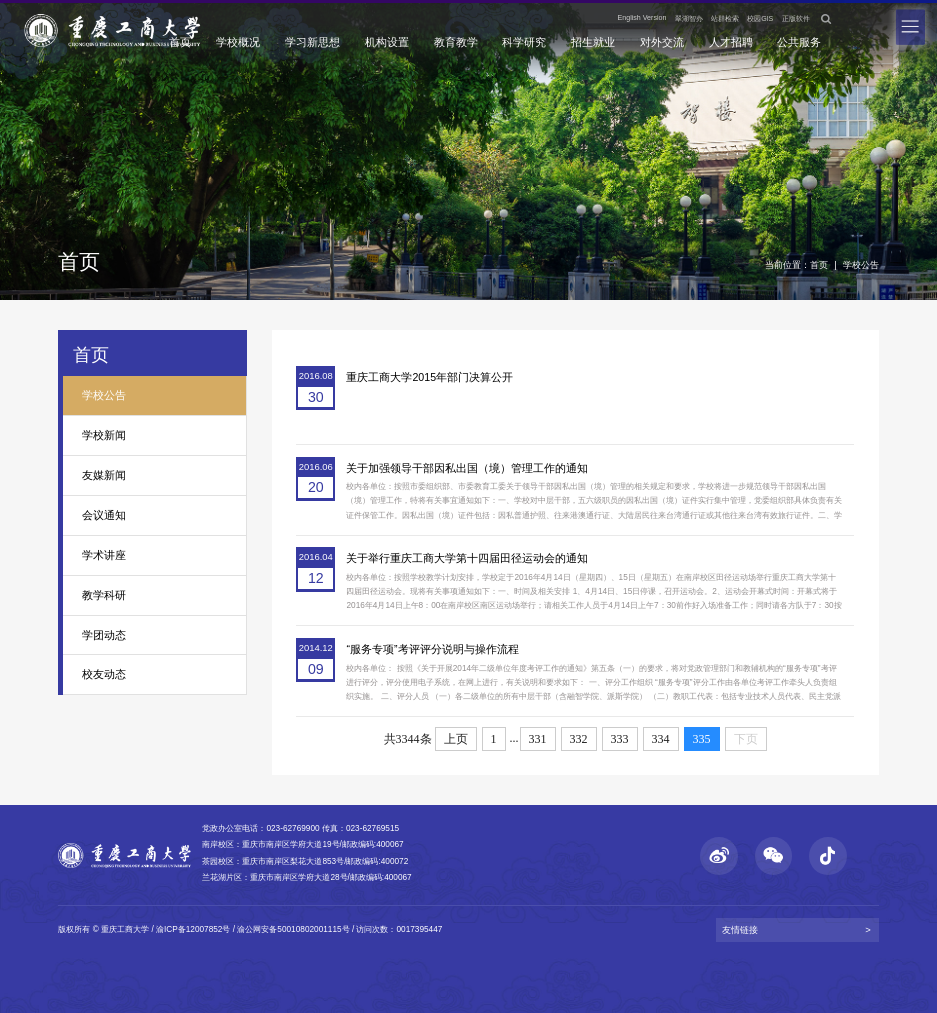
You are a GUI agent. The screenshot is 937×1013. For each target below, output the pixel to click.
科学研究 (524, 42)
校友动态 (104, 674)
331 (538, 739)
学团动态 (104, 635)
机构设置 (387, 42)
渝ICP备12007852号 (193, 929)
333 (620, 739)
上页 (456, 739)
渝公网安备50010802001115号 (293, 929)
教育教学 (456, 42)
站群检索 (725, 19)
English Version (642, 18)
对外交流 (662, 42)
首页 (180, 42)
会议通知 (104, 515)
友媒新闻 (104, 475)
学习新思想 (312, 42)
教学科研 (104, 595)
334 (661, 739)
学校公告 (861, 264)
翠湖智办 (689, 19)
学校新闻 (104, 435)
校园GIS (760, 19)
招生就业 (593, 42)
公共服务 (799, 42)
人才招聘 (731, 42)
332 (579, 739)
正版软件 (796, 19)
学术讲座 (104, 555)
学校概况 (238, 42)
